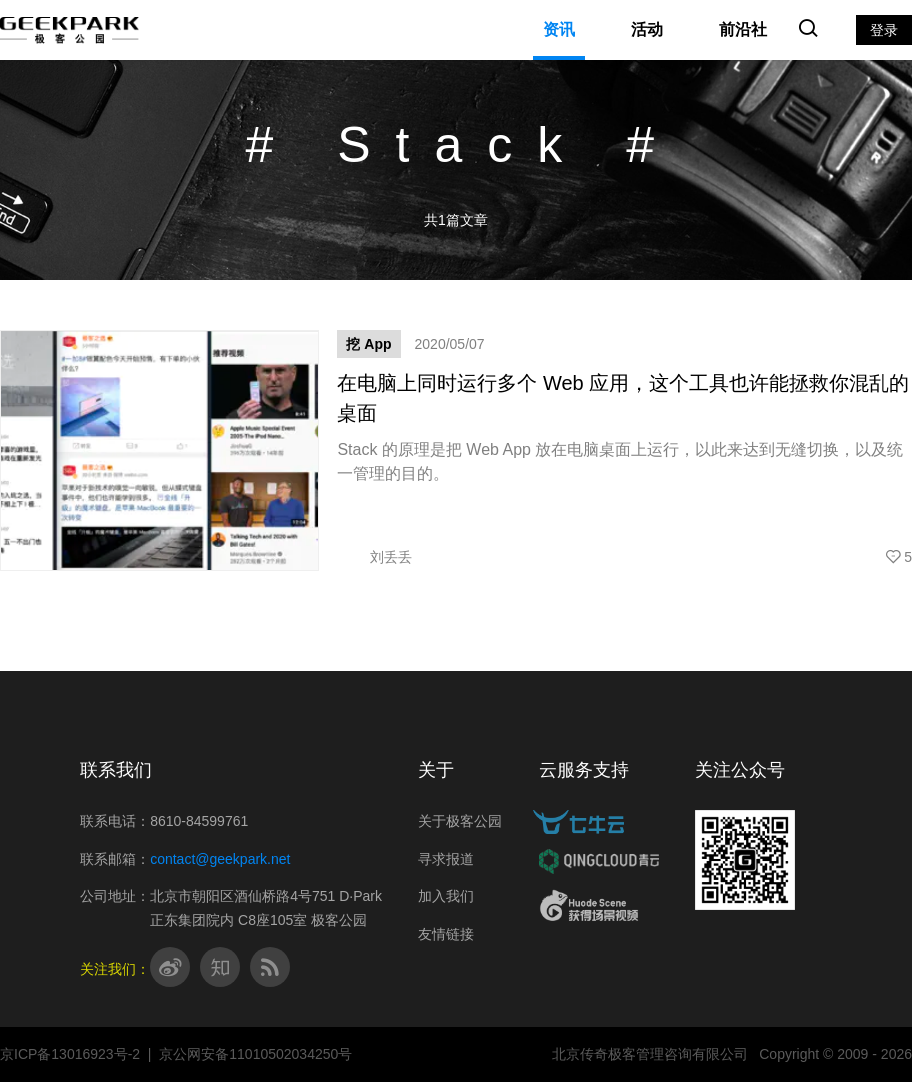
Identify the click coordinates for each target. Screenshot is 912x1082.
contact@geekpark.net (220, 859)
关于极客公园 (460, 821)
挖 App (368, 344)
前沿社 (743, 29)
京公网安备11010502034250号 (255, 1054)
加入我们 (446, 896)
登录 (884, 30)
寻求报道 (446, 859)
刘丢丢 (374, 557)
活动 (647, 29)
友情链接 (446, 934)
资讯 (559, 29)
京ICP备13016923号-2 (70, 1054)
